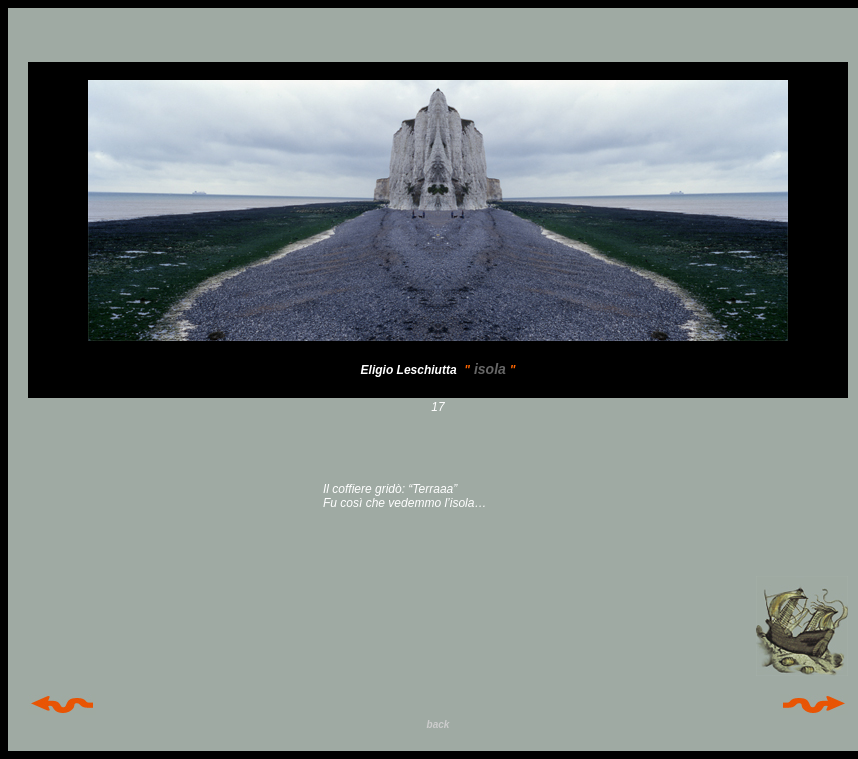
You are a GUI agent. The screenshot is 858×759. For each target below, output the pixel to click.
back (438, 724)
